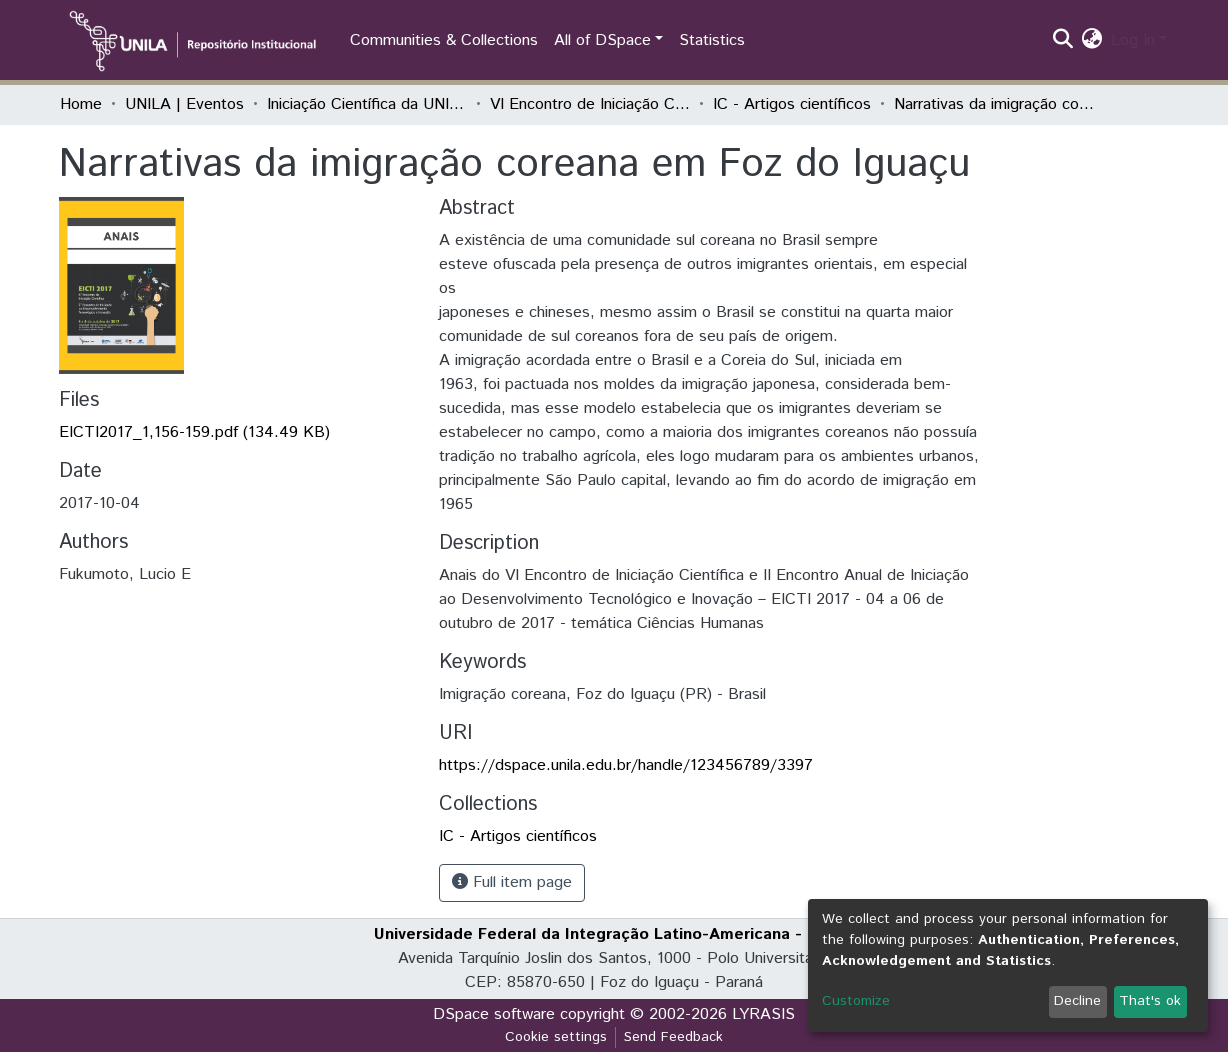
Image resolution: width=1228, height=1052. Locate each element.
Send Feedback (673, 1037)
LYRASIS (763, 1014)
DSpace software (494, 1014)
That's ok (1150, 1001)
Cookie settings (556, 1037)
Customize (856, 1001)
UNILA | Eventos (184, 104)
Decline (1077, 1001)
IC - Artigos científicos (792, 104)
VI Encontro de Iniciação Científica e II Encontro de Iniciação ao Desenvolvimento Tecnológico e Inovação (590, 104)
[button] (1092, 41)
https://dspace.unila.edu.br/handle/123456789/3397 (626, 765)
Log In (1133, 40)
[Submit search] (1063, 41)
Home (81, 104)
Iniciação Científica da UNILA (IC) (367, 104)
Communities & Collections (444, 40)
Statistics (712, 40)
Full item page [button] (512, 882)
